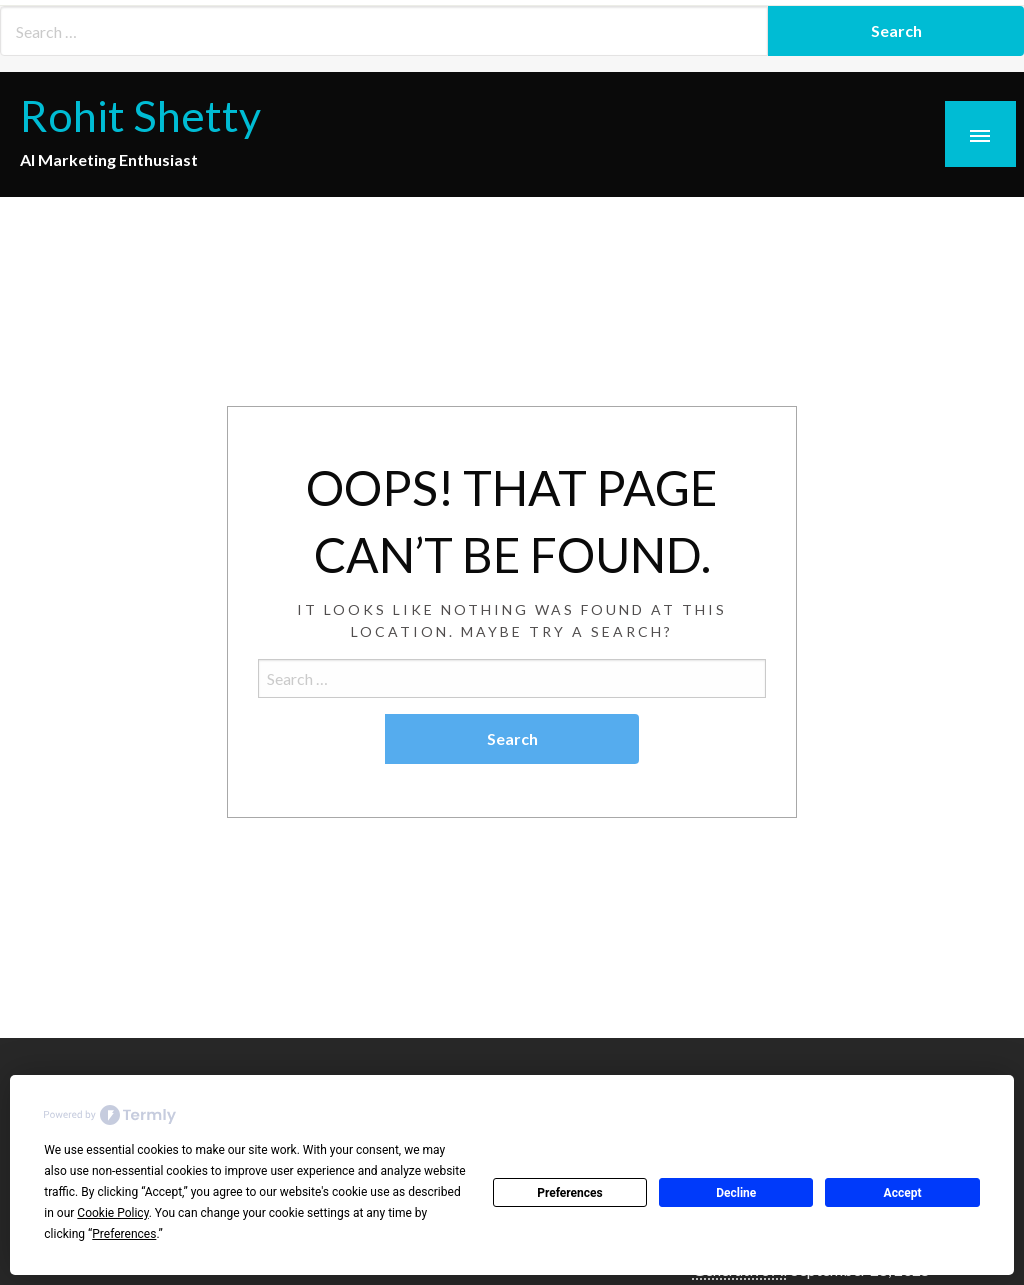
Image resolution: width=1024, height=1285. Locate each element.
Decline (736, 1193)
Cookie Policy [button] (112, 1213)
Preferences (570, 1193)
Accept (903, 1193)
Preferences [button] (124, 1234)
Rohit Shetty (140, 115)
